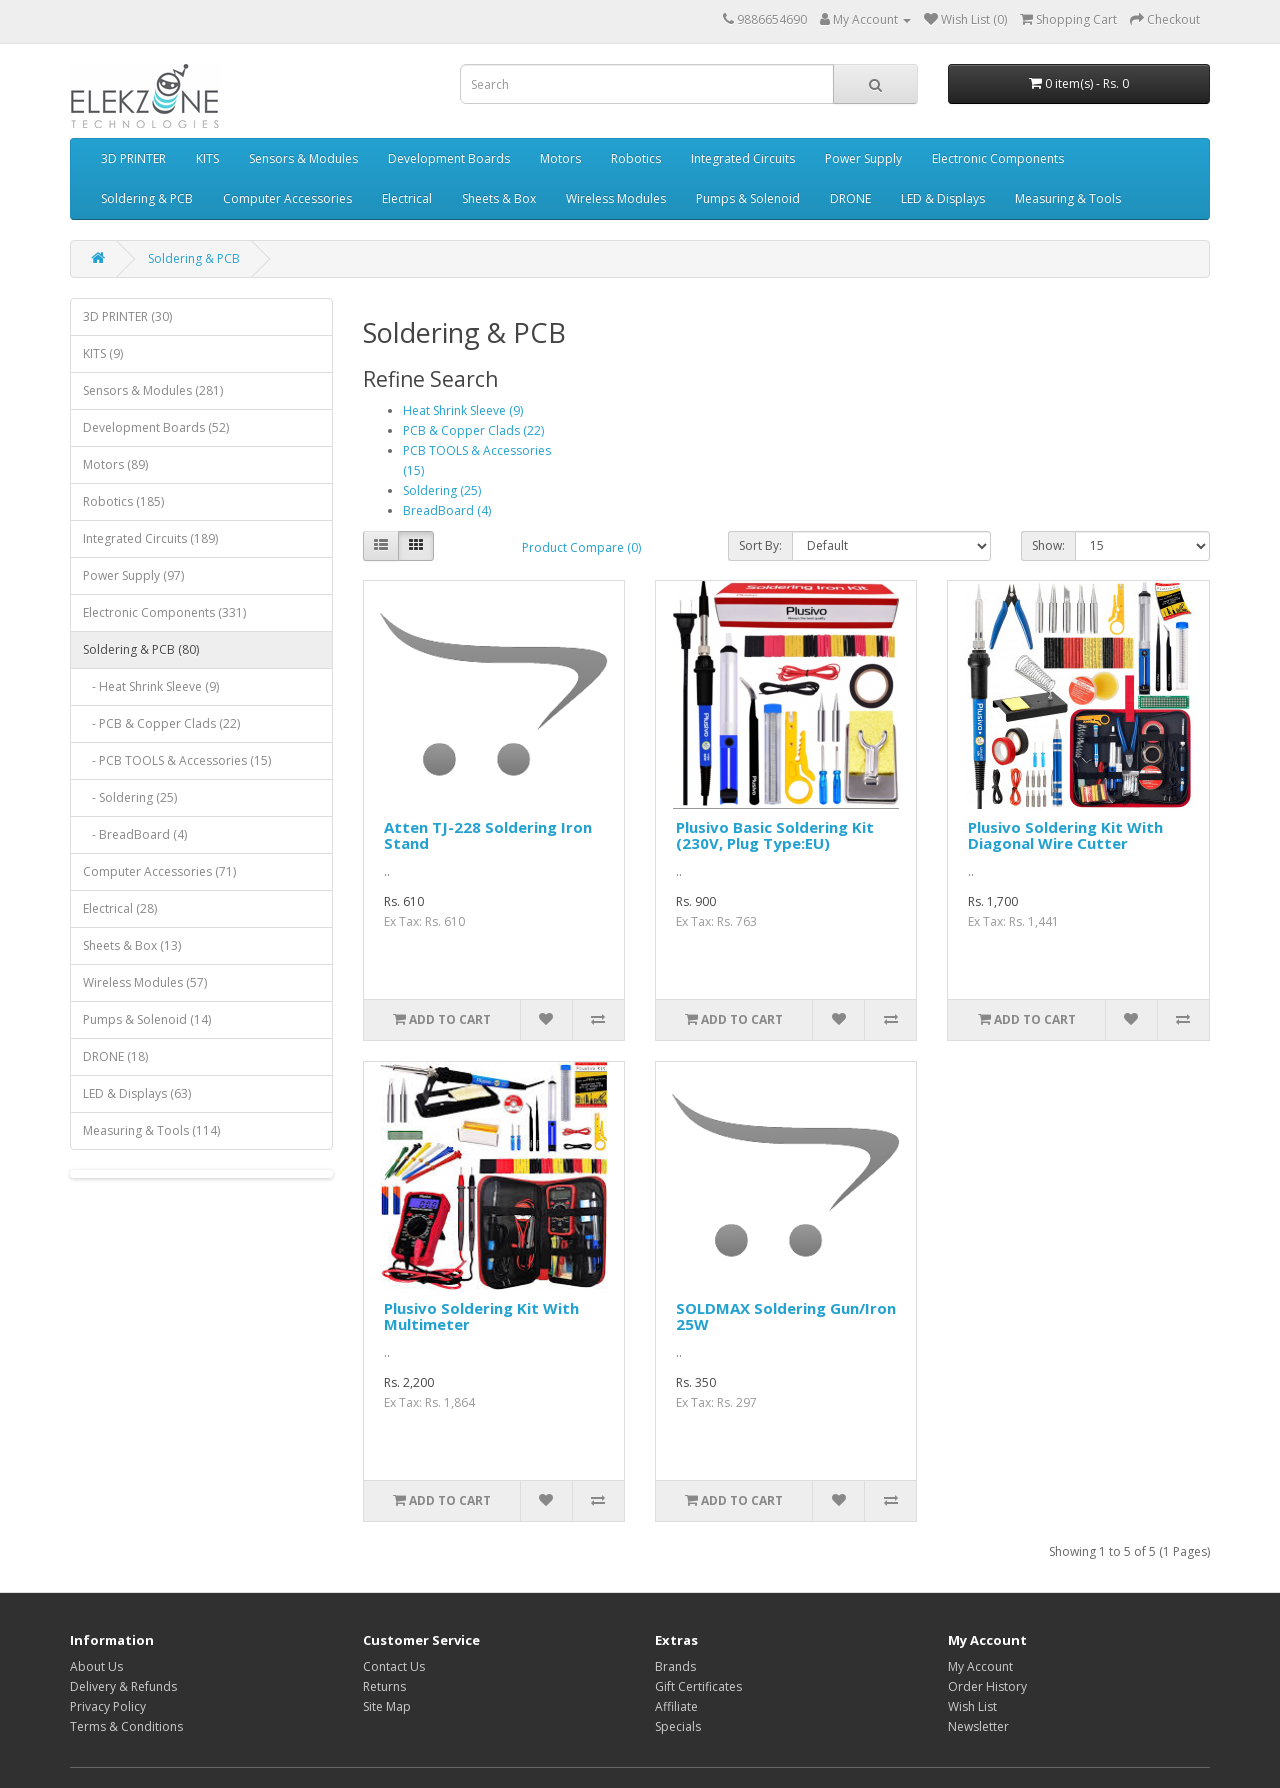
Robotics (636, 158)
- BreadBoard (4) (135, 834)
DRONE (850, 198)
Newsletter (978, 1726)
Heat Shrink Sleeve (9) (463, 410)
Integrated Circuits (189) (150, 538)
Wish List (972, 1706)
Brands (675, 1666)
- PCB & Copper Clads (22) (161, 723)
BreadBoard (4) (447, 510)
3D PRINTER (133, 158)
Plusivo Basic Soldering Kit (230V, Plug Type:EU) (775, 835)
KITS (207, 158)
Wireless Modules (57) (145, 982)
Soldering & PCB (147, 198)
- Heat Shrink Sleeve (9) (151, 686)
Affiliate (676, 1706)
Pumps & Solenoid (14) (147, 1019)
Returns (384, 1686)
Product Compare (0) (581, 547)
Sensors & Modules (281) (153, 390)
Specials (678, 1726)
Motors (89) (115, 464)
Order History (987, 1686)
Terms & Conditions (126, 1726)
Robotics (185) (123, 501)
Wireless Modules (616, 198)
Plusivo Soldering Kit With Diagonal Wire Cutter (1065, 835)
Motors (560, 158)
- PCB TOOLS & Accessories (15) (177, 760)
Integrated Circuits (743, 158)
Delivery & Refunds (123, 1686)
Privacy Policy (108, 1706)
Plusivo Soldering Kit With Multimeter (481, 1316)
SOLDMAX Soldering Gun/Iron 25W (786, 1316)
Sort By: (760, 545)
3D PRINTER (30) (127, 316)
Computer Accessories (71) (159, 871)
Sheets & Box (499, 198)
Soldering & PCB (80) (141, 649)
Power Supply (863, 158)
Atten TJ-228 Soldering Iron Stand (488, 835)
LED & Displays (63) (137, 1093)
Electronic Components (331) (164, 612)
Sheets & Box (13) (132, 945)
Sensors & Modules (303, 158)
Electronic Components (998, 158)
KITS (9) (103, 353)
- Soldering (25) (130, 797)
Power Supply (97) (133, 575)
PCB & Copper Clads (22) (473, 430)
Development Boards (449, 158)
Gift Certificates (698, 1686)
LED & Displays (943, 198)
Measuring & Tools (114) (151, 1130)
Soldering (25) (442, 490)
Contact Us (394, 1666)
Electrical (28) (120, 908)
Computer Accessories (287, 198)
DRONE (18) (115, 1056)
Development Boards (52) (156, 427)
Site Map (387, 1706)
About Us (96, 1666)
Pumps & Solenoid (748, 198)
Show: (1048, 545)
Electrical (407, 198)
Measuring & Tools (1068, 198)
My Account (980, 1666)
